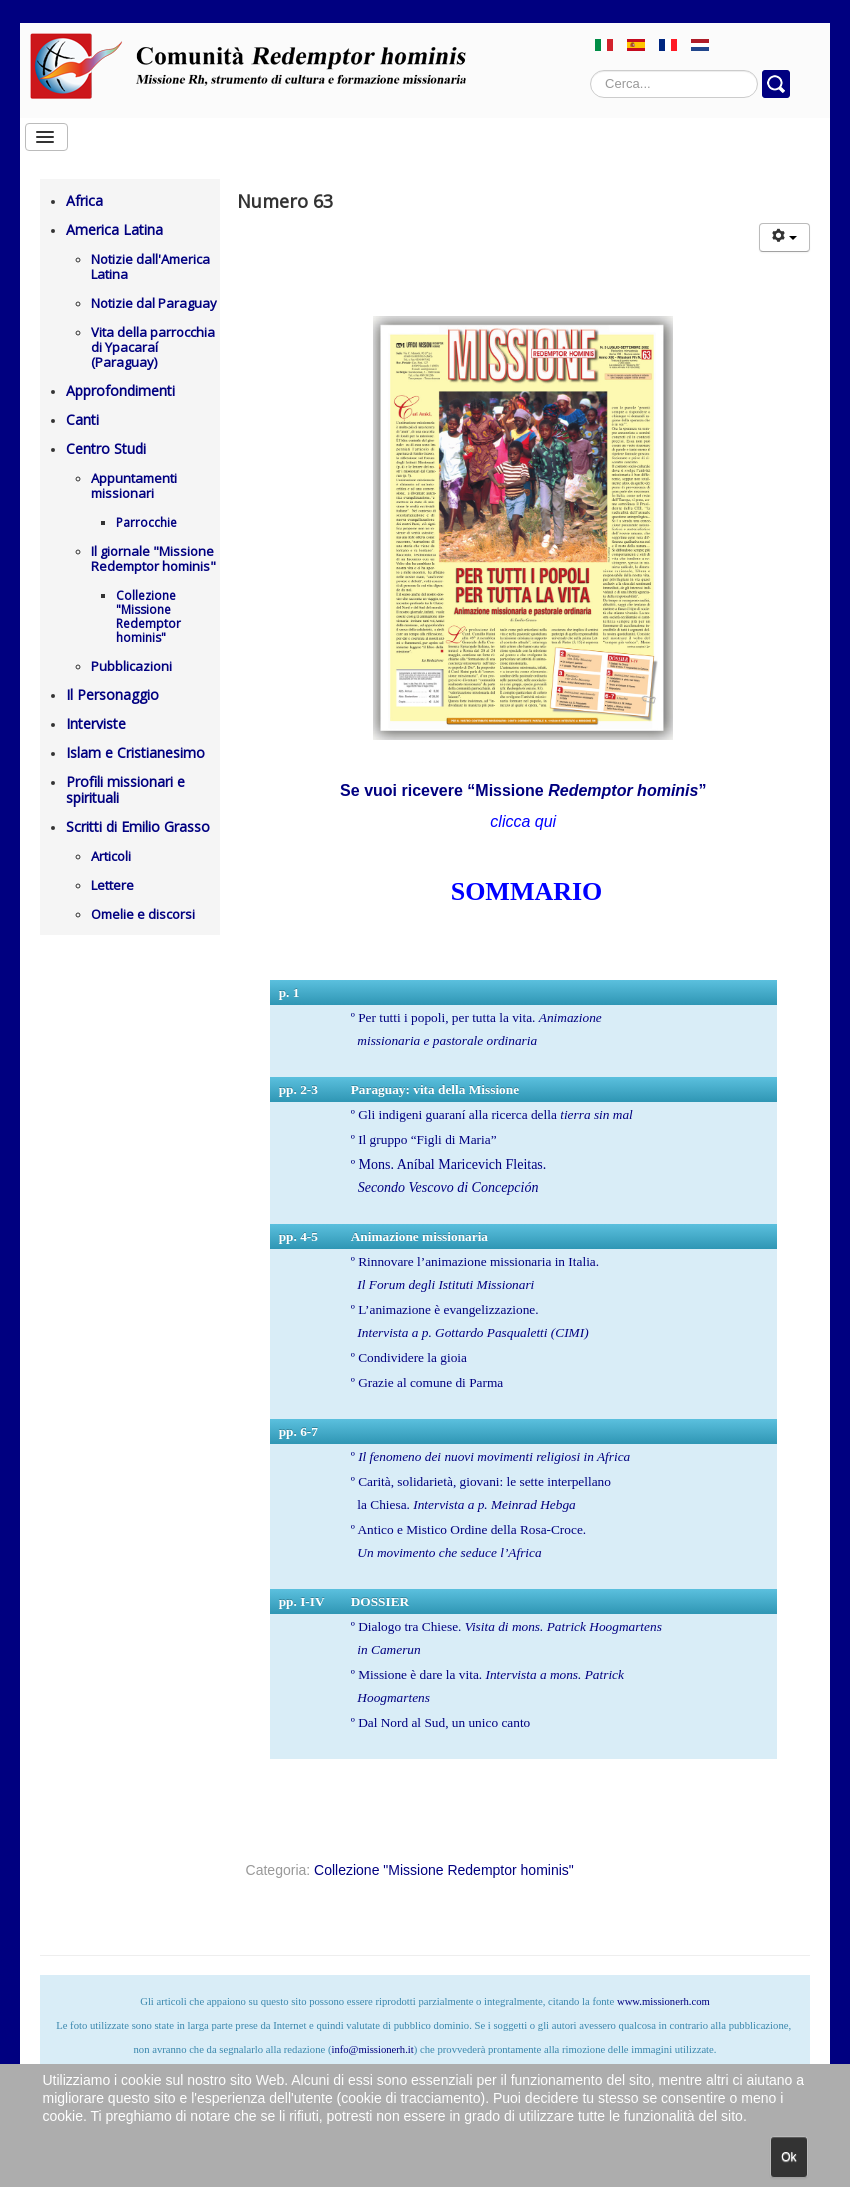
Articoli (111, 856)
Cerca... (590, 70)
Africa (84, 200)
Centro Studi (106, 448)
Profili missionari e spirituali (125, 789)
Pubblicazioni (131, 666)
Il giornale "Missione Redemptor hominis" (153, 558)
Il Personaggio (112, 694)
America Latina (114, 229)
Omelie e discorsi (143, 914)
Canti (82, 419)
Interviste (96, 723)
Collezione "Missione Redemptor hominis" (148, 616)
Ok (788, 2157)
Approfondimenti (120, 390)
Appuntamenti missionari (134, 485)
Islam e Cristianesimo (135, 752)
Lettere (112, 885)
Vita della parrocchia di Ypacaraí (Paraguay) (153, 347)
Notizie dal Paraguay (154, 303)
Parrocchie (146, 522)
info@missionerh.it (372, 2049)
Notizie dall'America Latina (150, 266)
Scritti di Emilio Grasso (138, 826)
